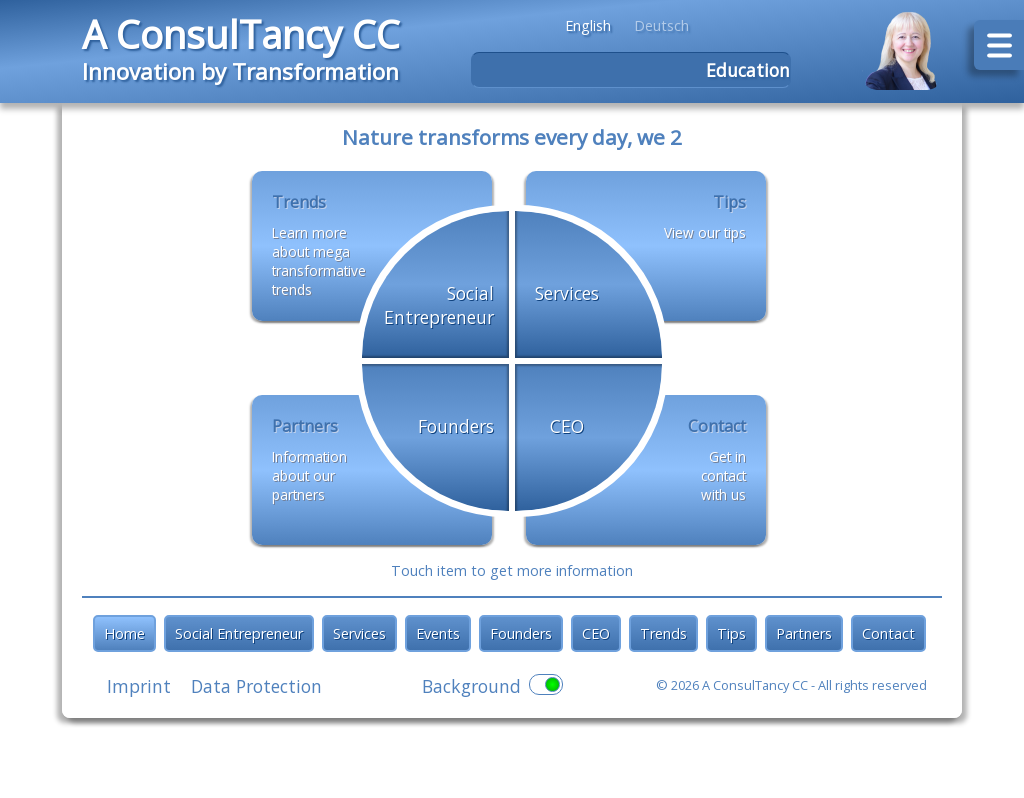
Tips (731, 633)
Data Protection (256, 686)
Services (359, 633)
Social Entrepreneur (239, 633)
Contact (888, 633)
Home (124, 633)
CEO (596, 633)
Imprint (139, 686)
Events (438, 633)
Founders (521, 633)
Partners (804, 633)
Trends (663, 633)
